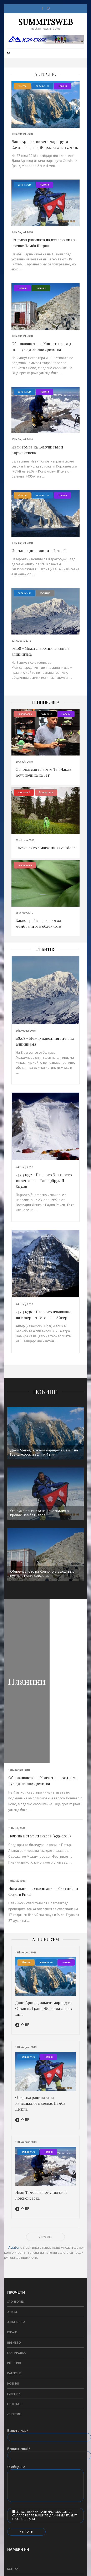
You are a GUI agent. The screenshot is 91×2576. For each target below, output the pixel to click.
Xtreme (22, 86)
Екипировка (46, 702)
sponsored (24, 792)
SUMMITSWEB (45, 21)
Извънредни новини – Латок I (38, 550)
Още (22, 2025)
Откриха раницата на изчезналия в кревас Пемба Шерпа (40, 2103)
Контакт (13, 2569)
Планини (41, 288)
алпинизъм (42, 86)
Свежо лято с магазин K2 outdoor (45, 847)
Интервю (14, 2363)
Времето (14, 2342)
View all (45, 2236)
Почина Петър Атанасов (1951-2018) (39, 1835)
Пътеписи (14, 2404)
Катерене (46, 714)
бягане (12, 2332)
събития (45, 593)
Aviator (14, 2247)
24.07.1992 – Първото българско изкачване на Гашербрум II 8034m (44, 1180)
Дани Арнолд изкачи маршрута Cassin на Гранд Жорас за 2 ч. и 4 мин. (43, 2008)
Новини (62, 86)
